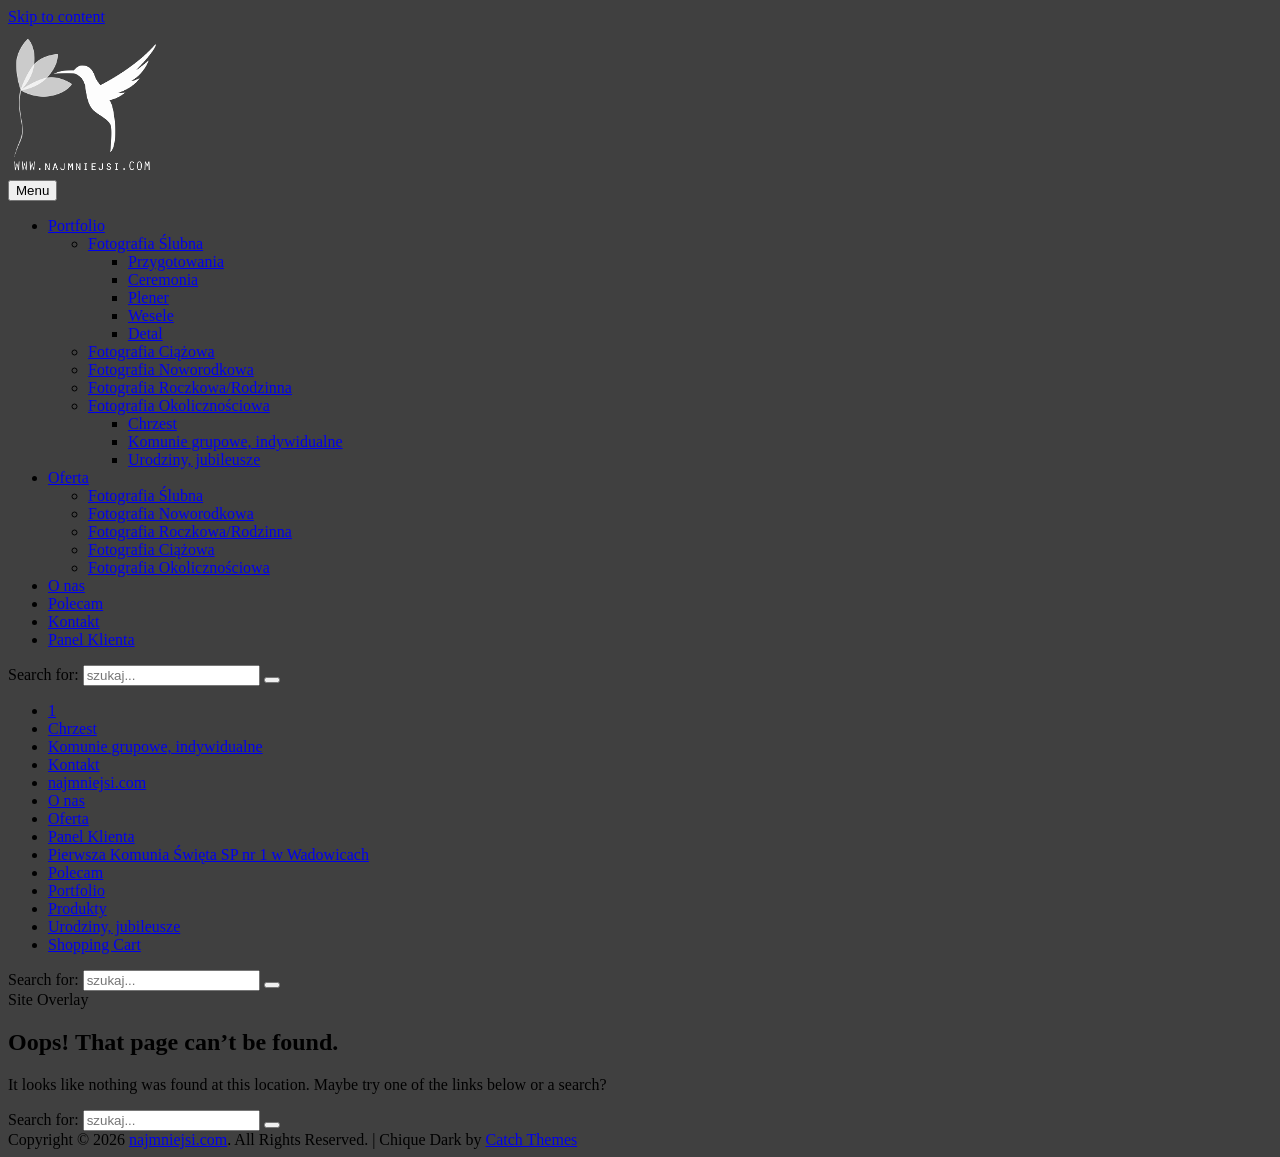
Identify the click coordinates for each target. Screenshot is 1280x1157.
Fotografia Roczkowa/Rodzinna (190, 387)
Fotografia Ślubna (145, 243)
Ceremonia (163, 279)
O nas (66, 585)
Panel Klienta (91, 639)
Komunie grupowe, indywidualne (235, 441)
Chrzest (152, 423)
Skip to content (56, 16)
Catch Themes (532, 1139)
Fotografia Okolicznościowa (179, 405)
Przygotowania (176, 261)
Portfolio (76, 225)
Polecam (75, 603)
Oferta (68, 477)
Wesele (151, 315)
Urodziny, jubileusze (194, 459)
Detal (145, 333)
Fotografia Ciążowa (151, 351)
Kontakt (74, 621)
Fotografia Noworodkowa (171, 369)
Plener (148, 297)
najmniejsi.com (178, 1139)
